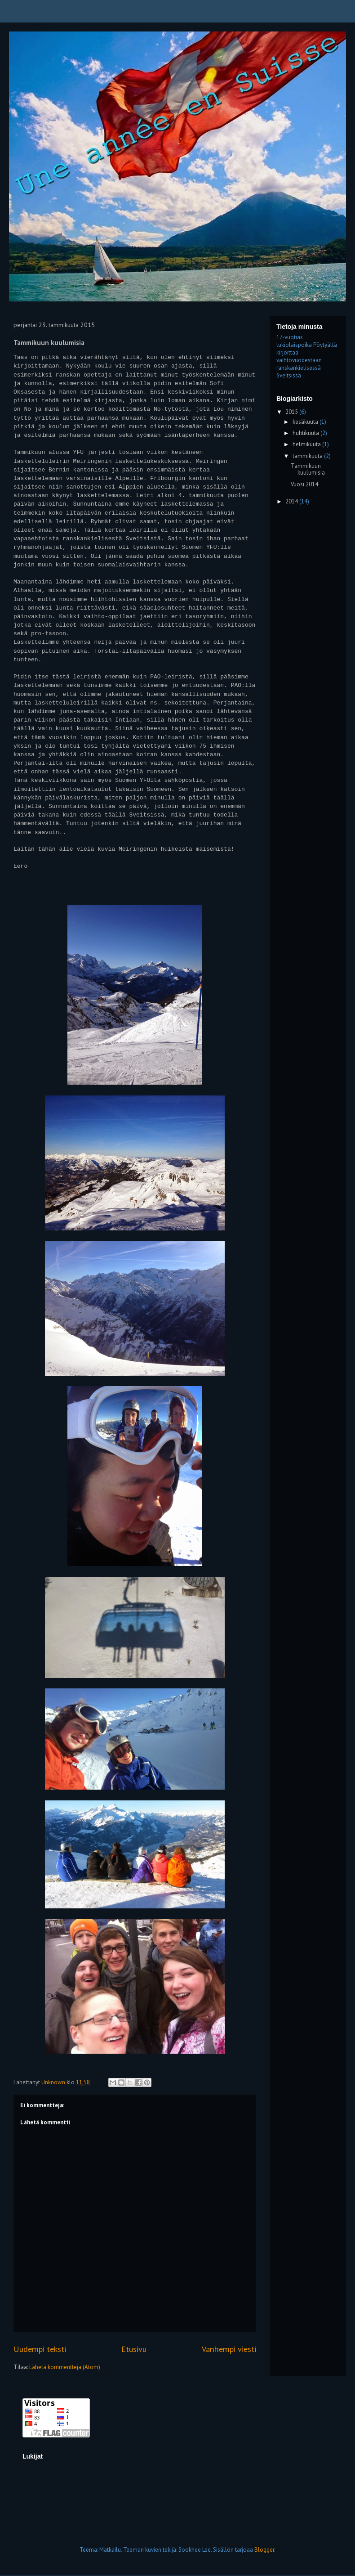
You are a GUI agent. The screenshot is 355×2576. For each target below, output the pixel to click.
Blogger (264, 2550)
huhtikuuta (306, 433)
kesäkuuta (306, 422)
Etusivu (133, 2348)
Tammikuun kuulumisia (308, 469)
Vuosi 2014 (304, 484)
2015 (292, 412)
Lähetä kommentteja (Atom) (64, 2367)
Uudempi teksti (39, 2348)
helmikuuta (307, 444)
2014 (292, 501)
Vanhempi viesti (229, 2348)
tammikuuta (308, 456)
